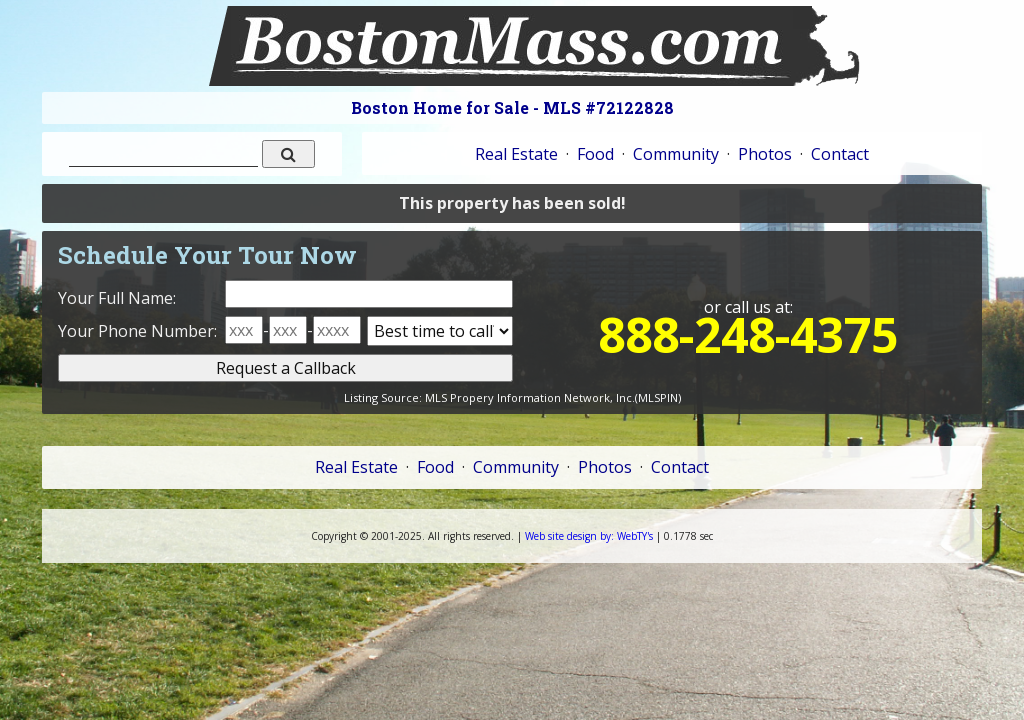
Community (676, 154)
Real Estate (516, 154)
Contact (840, 154)
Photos (765, 154)
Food (595, 154)
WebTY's (589, 536)
